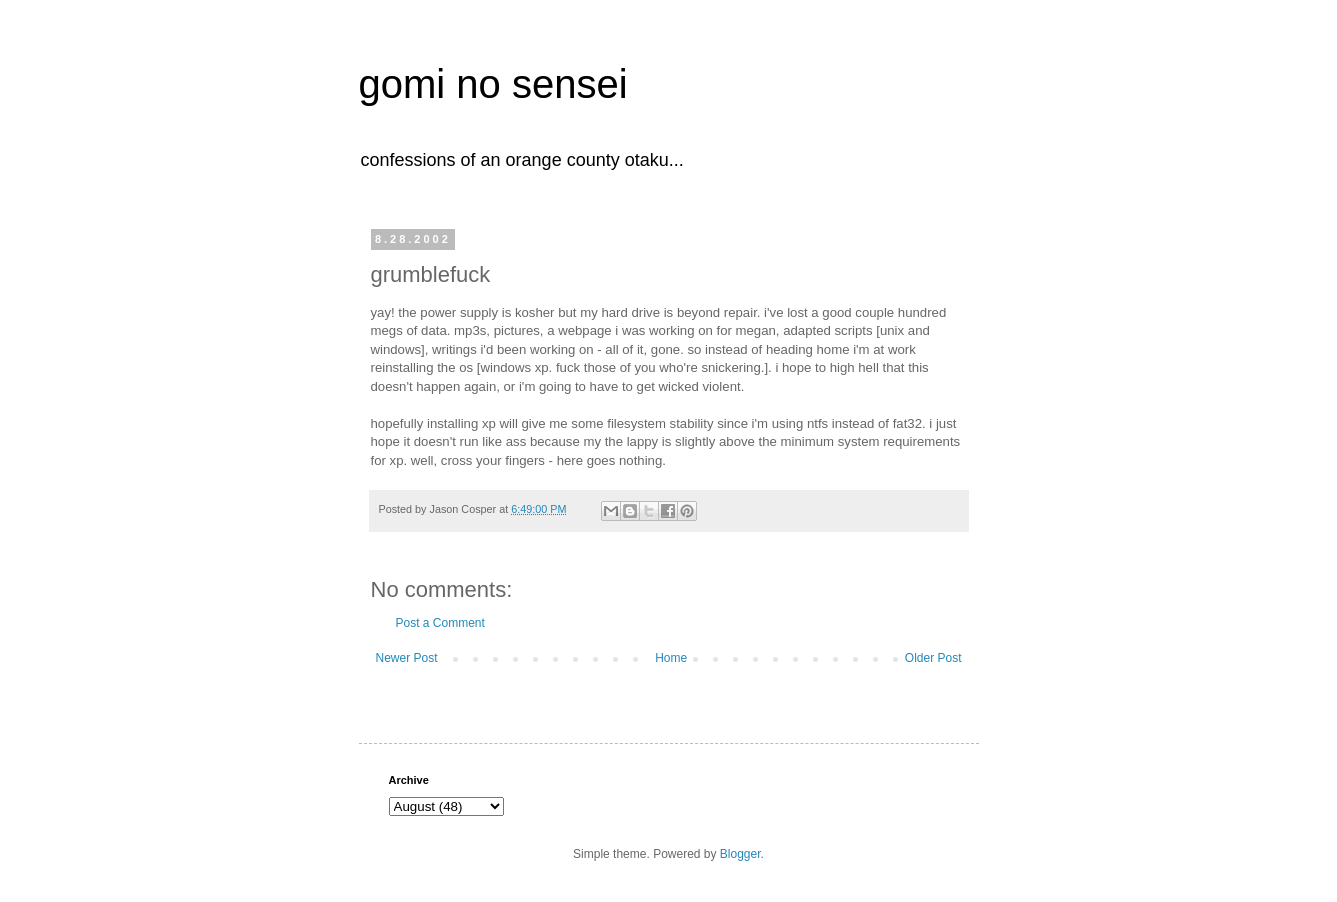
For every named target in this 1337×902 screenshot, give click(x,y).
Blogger (740, 854)
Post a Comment (440, 623)
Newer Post (407, 658)
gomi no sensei (493, 84)
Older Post (933, 658)
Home (671, 658)
